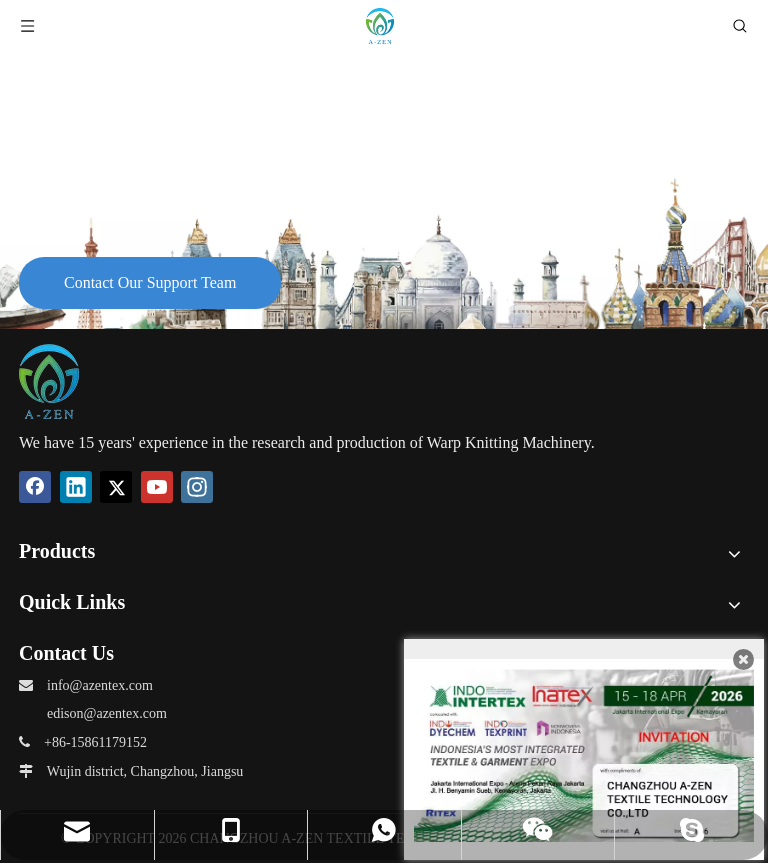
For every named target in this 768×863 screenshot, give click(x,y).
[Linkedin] (76, 487)
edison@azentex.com (107, 713)
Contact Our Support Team (150, 282)
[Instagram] (197, 487)
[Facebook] (35, 487)
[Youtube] (157, 487)
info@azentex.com (100, 685)
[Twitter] (116, 487)
